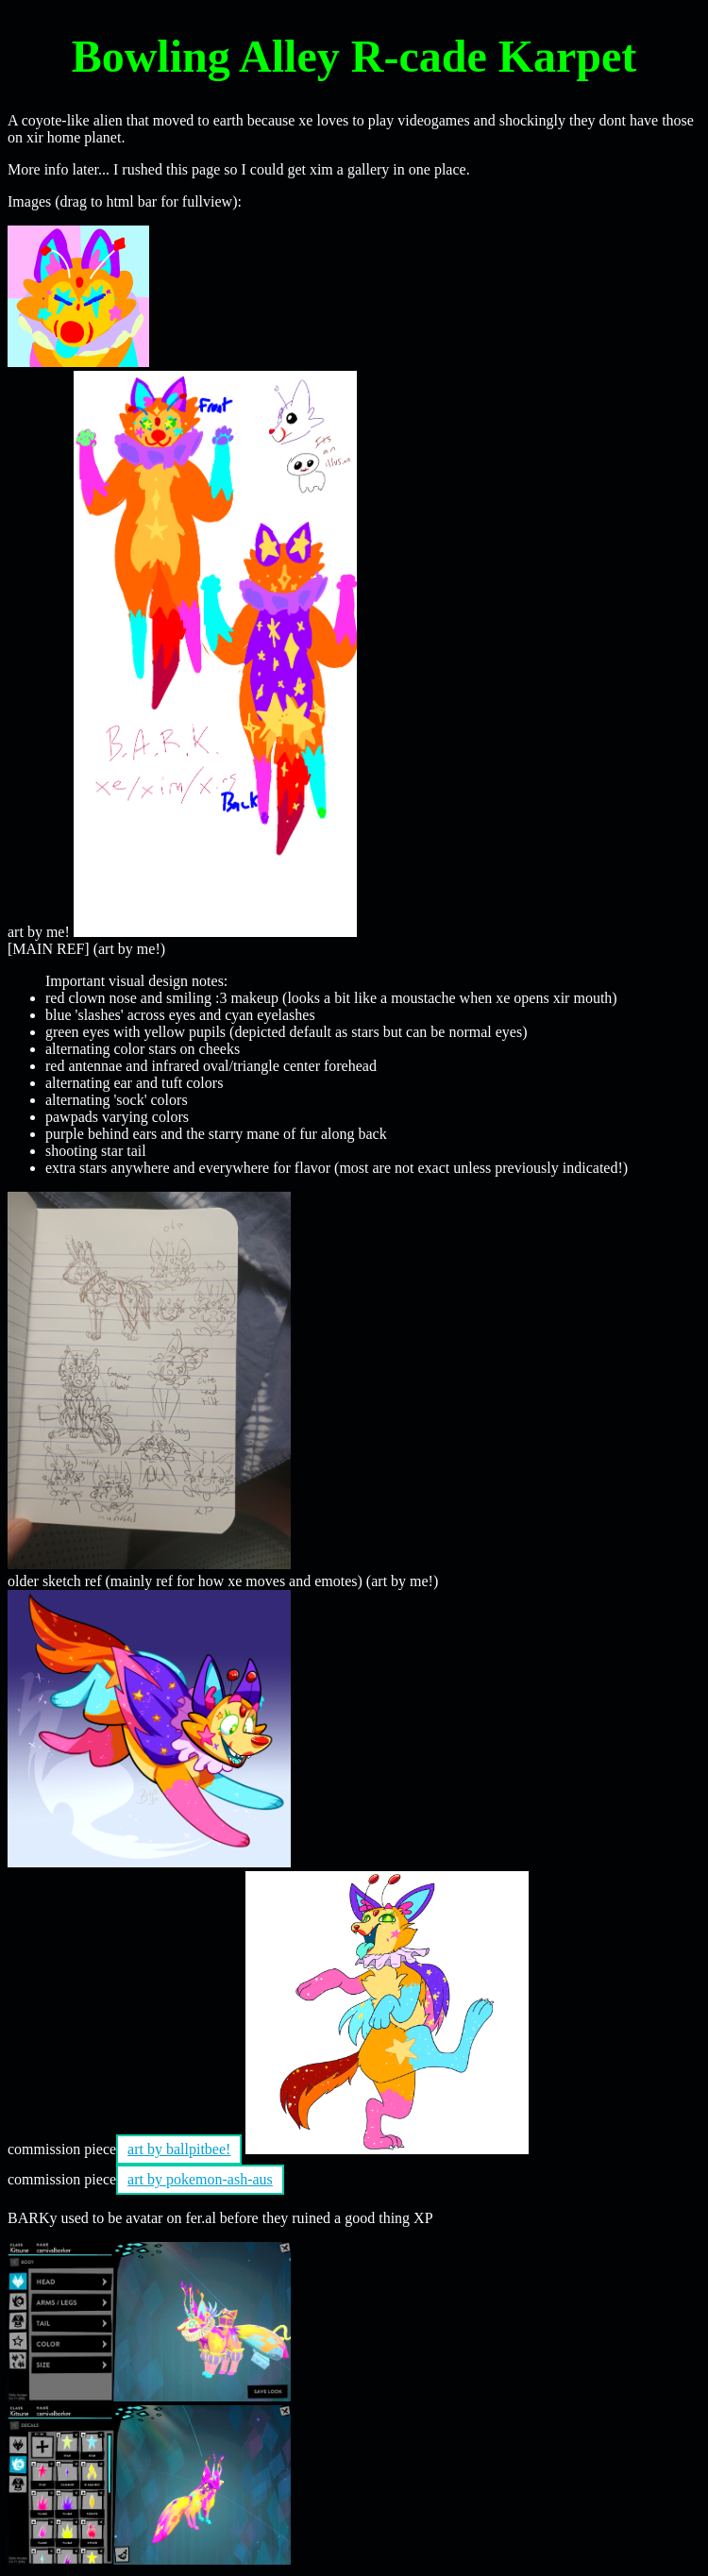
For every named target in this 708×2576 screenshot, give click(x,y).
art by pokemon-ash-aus (200, 2179)
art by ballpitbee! (178, 2149)
